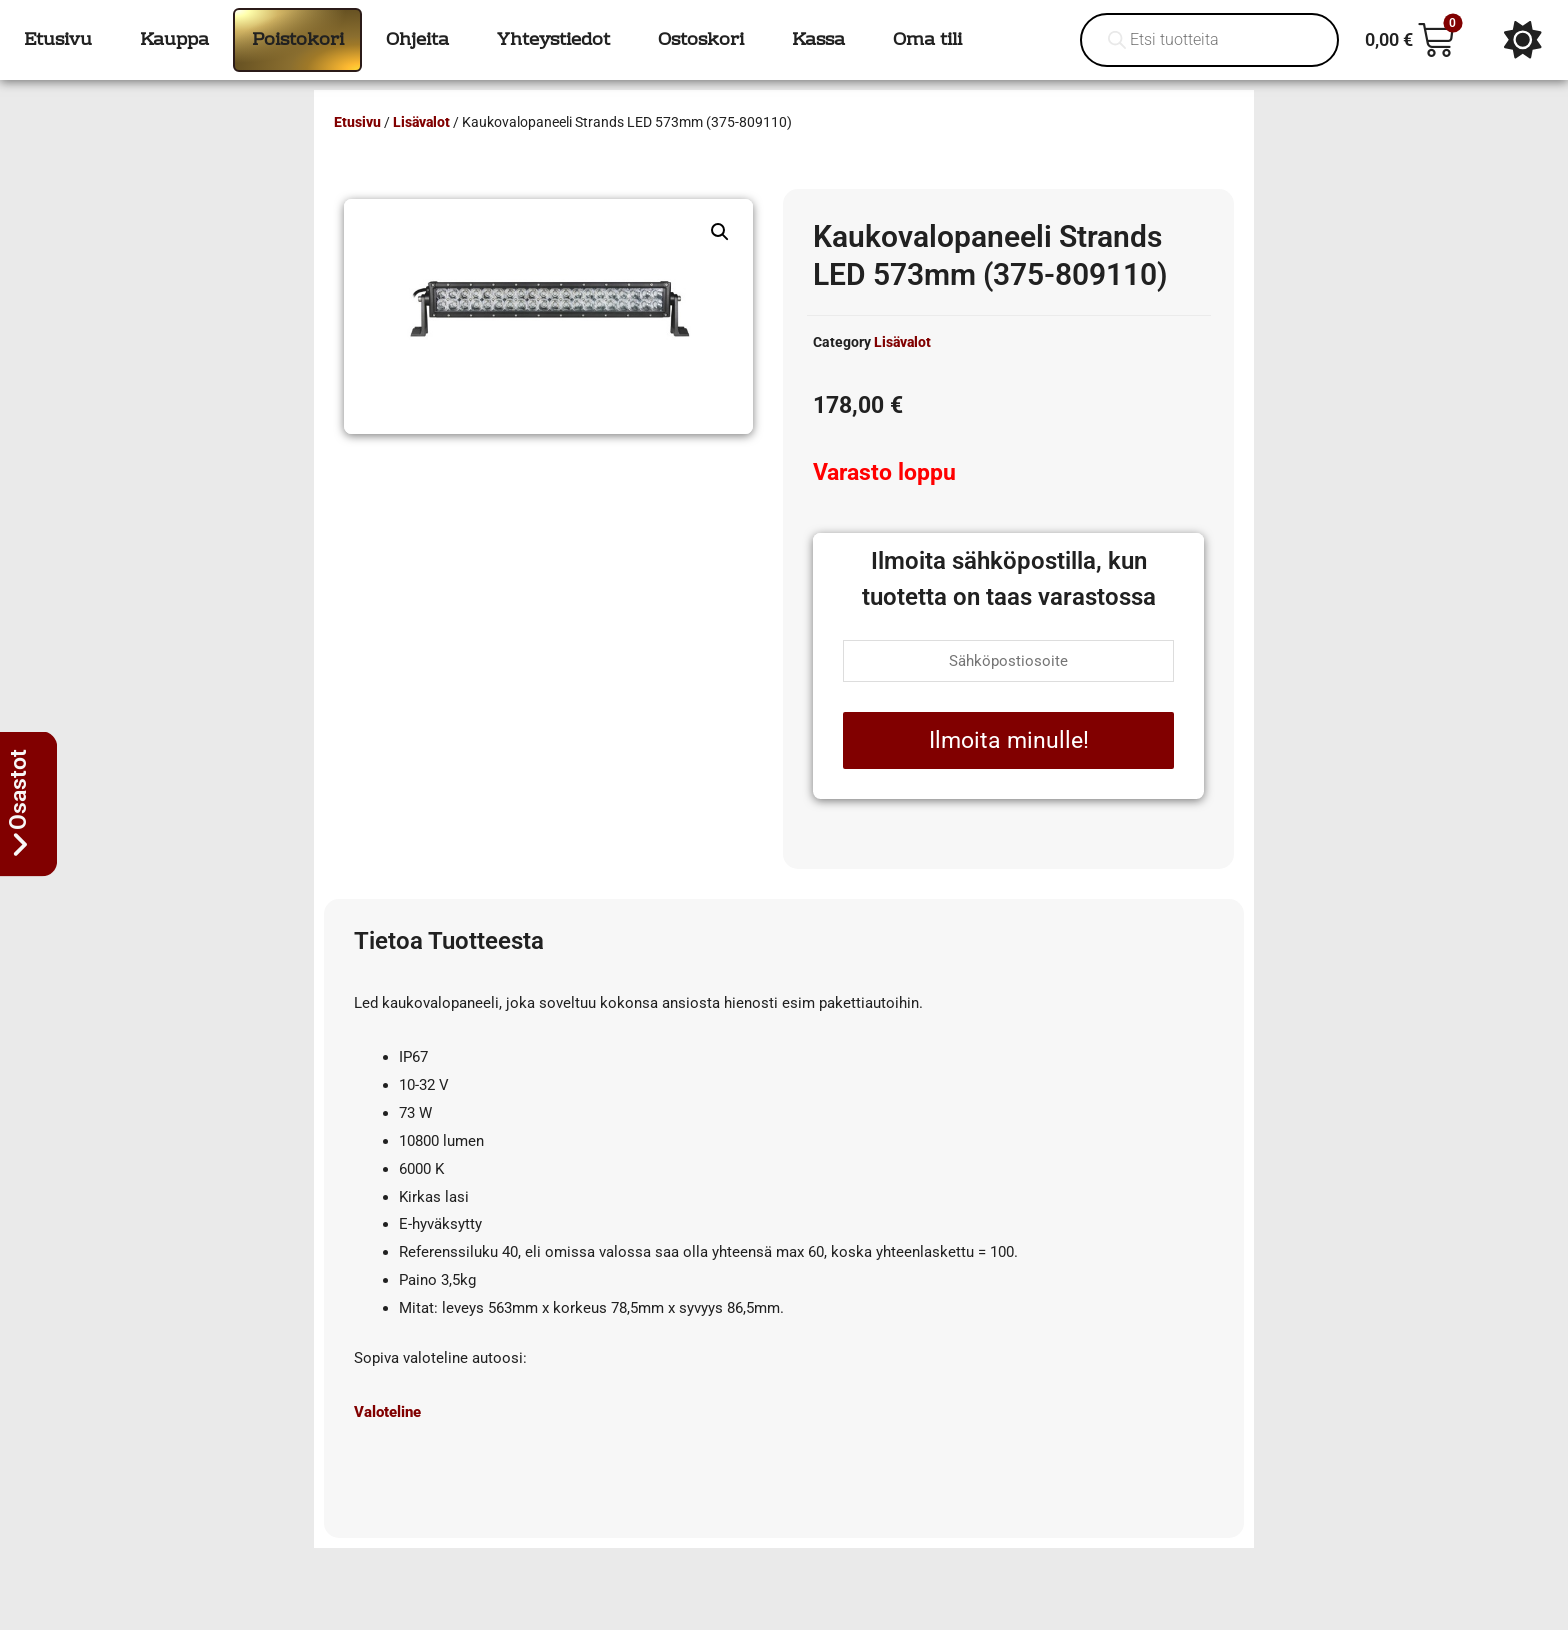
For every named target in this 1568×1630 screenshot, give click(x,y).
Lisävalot (421, 122)
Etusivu (357, 122)
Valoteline (387, 1412)
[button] (720, 232)
